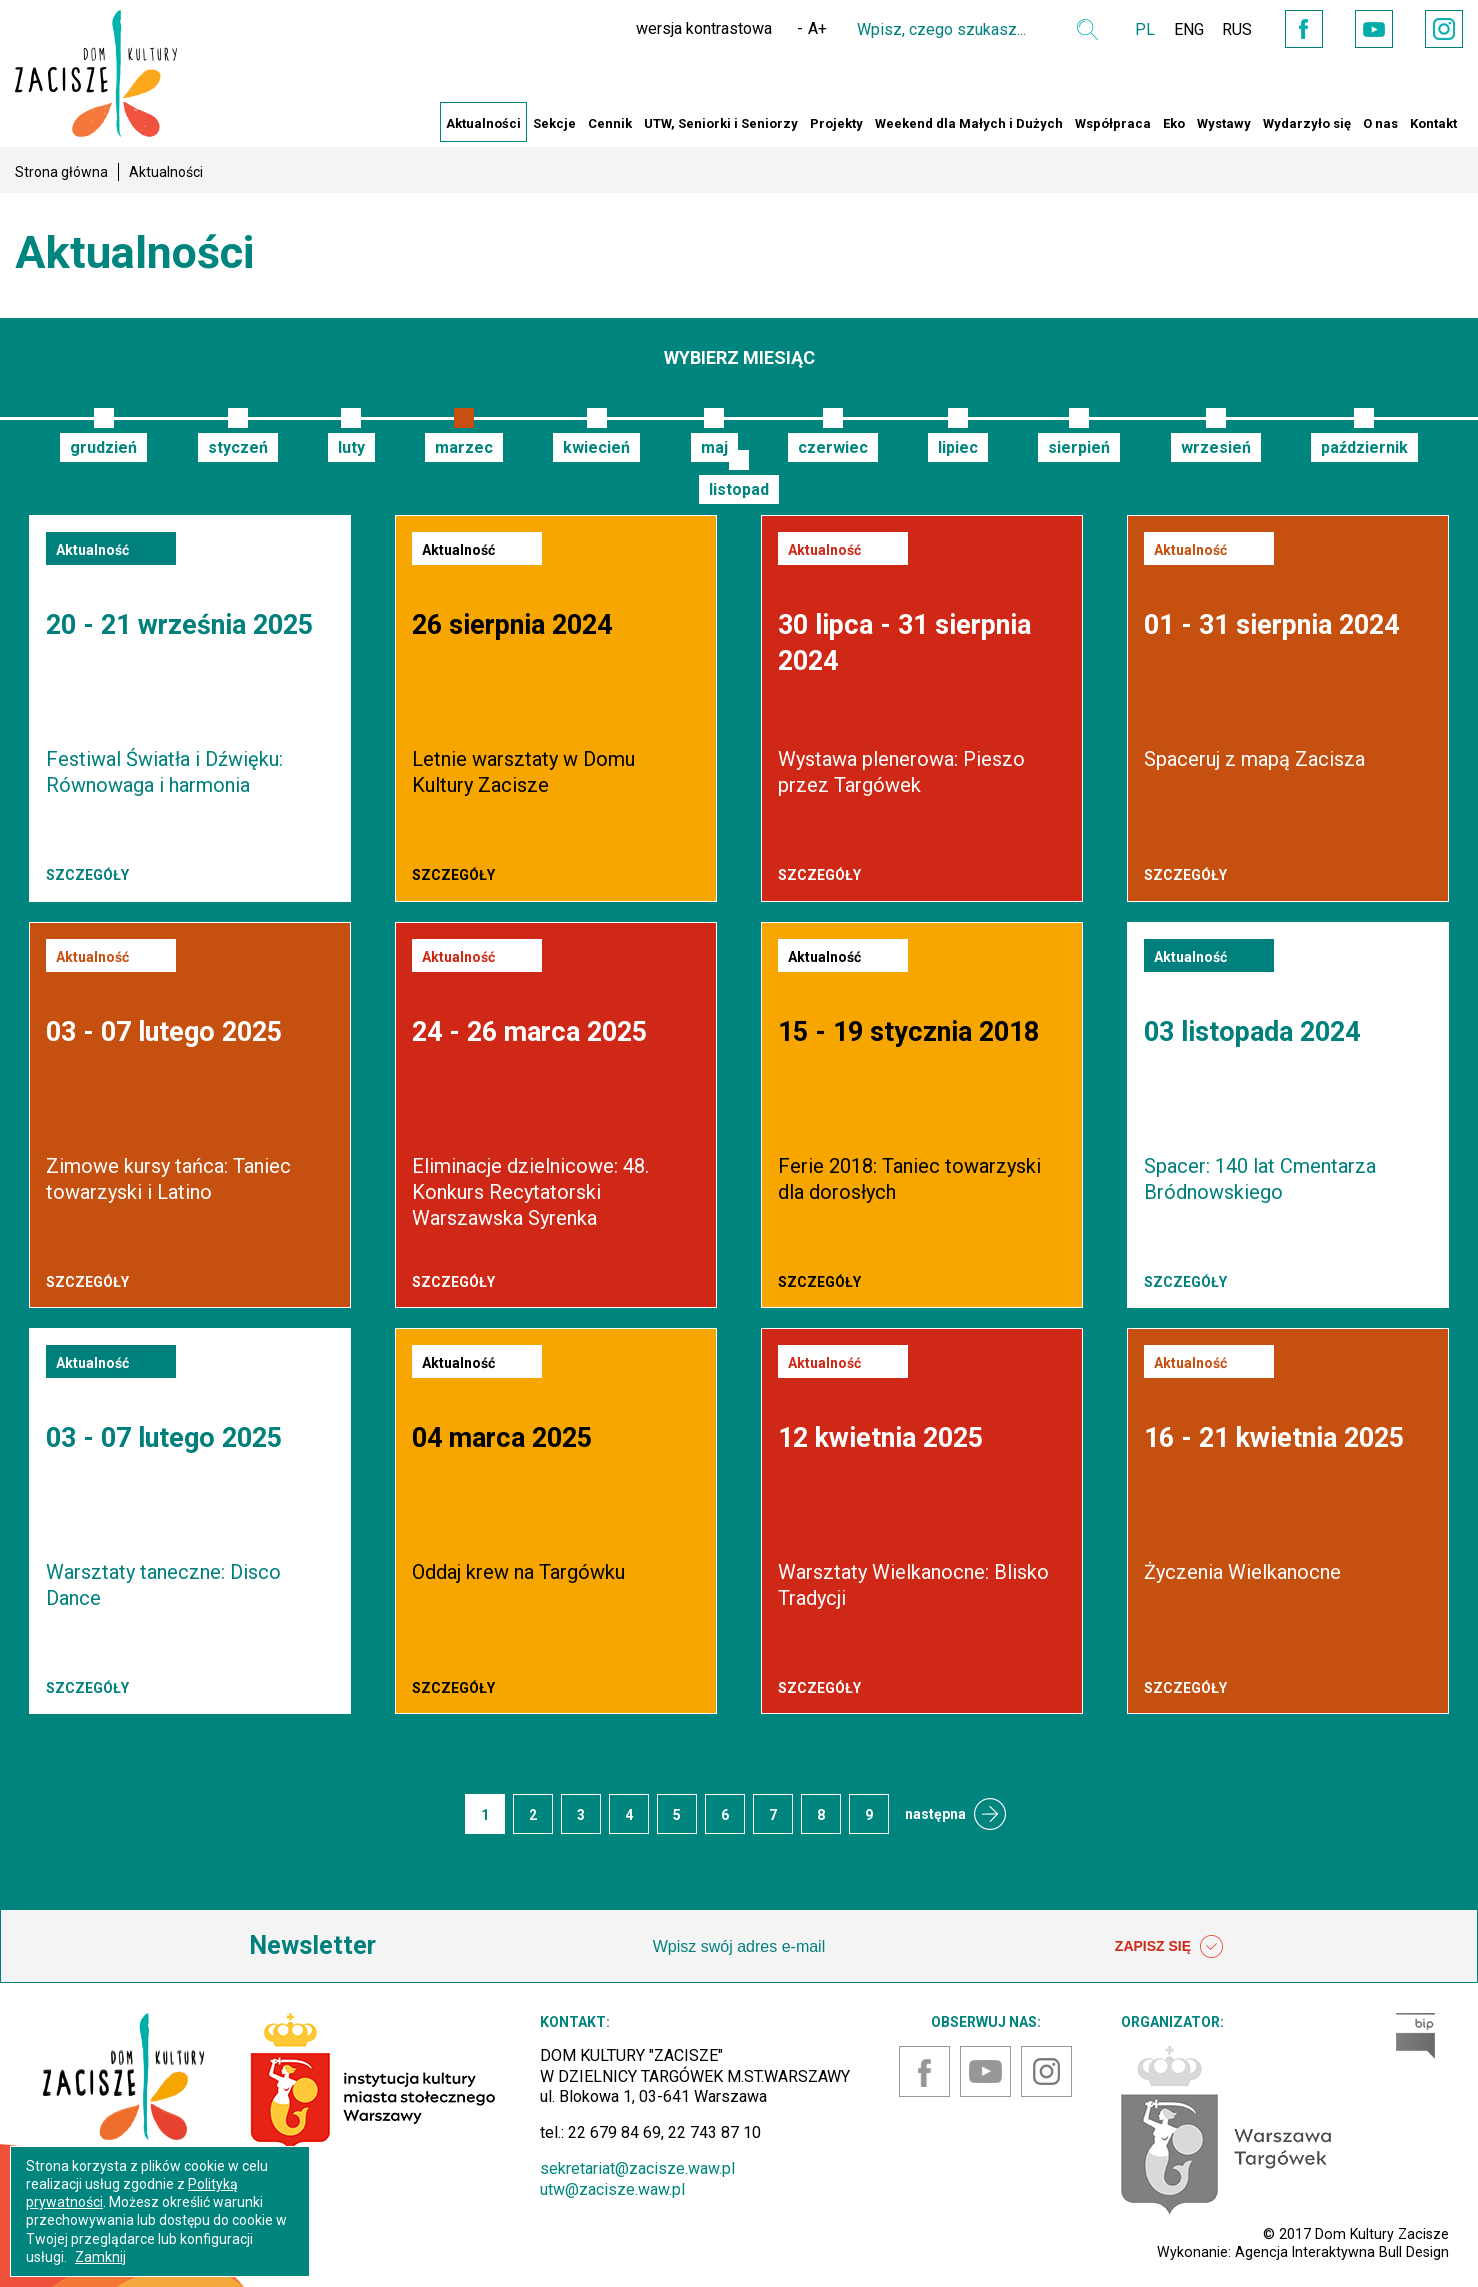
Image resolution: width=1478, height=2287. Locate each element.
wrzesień (1216, 447)
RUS (1229, 29)
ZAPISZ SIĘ (1169, 1947)
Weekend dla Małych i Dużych (969, 123)
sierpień (1079, 447)
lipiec (958, 447)
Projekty (836, 123)
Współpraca (1113, 123)
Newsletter (312, 1945)
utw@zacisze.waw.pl (612, 2189)
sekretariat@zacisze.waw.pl (637, 2168)
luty (351, 447)
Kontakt (1433, 123)
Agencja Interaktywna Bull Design (1342, 2252)
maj (714, 447)
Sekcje (554, 123)
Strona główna (61, 172)
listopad (739, 489)
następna (935, 1814)
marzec (464, 447)
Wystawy (1224, 123)
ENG (1179, 29)
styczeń (238, 447)
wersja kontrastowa (693, 28)
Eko (1174, 123)
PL (1134, 29)
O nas (1380, 123)
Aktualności (483, 123)
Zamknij (100, 2257)
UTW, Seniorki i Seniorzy (721, 123)
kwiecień (596, 447)
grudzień (103, 447)
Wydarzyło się (1307, 123)
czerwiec (833, 447)
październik (1364, 447)
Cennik (610, 123)
